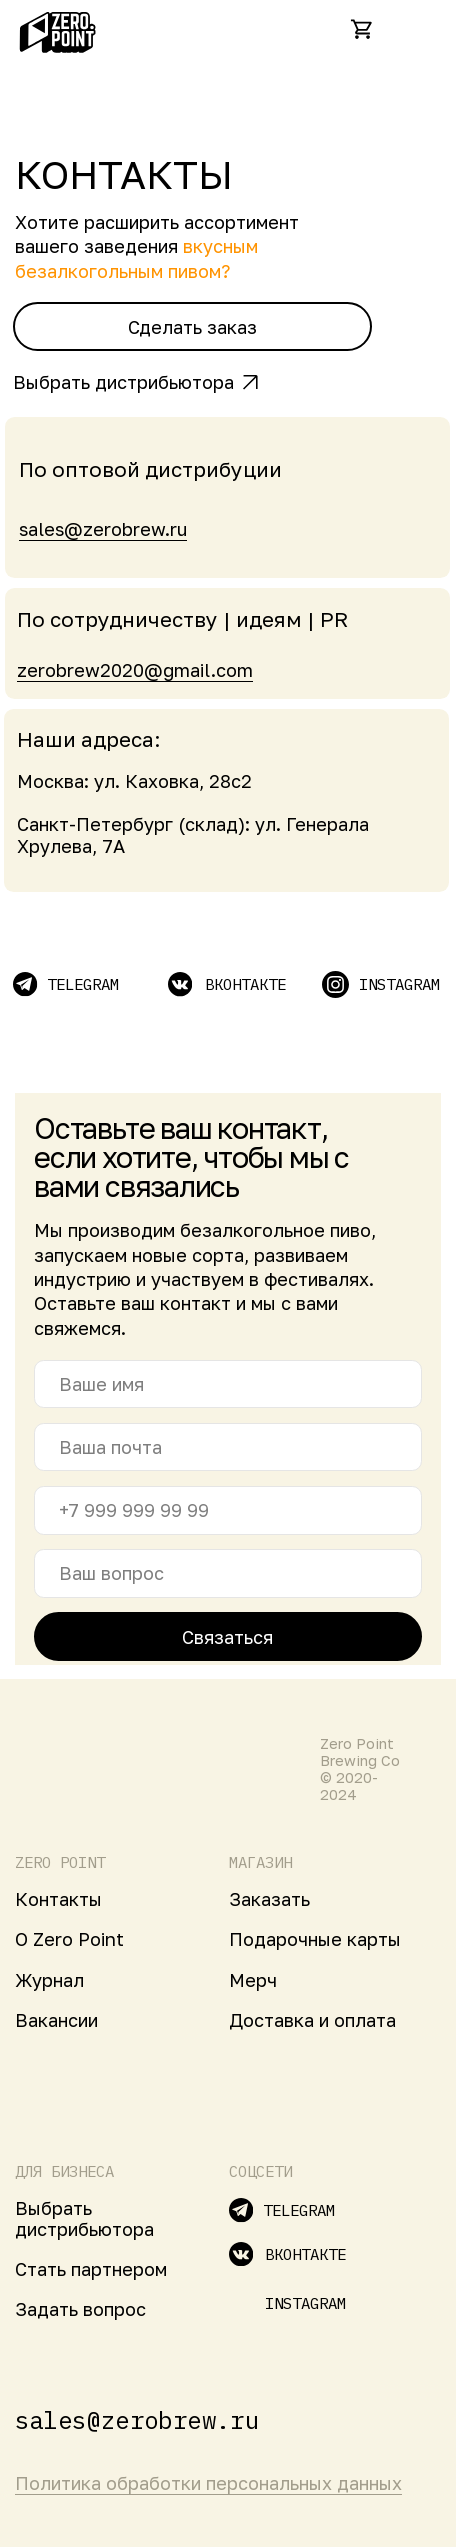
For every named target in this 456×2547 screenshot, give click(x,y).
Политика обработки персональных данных (208, 2483)
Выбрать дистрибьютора (123, 382)
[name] (228, 1384)
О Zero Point (69, 1939)
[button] (192, 326)
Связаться (227, 1637)
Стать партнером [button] (91, 2269)
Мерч (253, 1980)
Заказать (269, 1899)
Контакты (58, 1899)
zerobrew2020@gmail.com (135, 670)
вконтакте (245, 984)
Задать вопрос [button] (80, 2309)
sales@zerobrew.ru (103, 529)
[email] (228, 1447)
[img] (417, 29)
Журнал (49, 1980)
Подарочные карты (315, 1939)
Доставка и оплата (312, 2020)
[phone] (228, 1510)
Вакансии (56, 2020)
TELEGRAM (83, 984)
